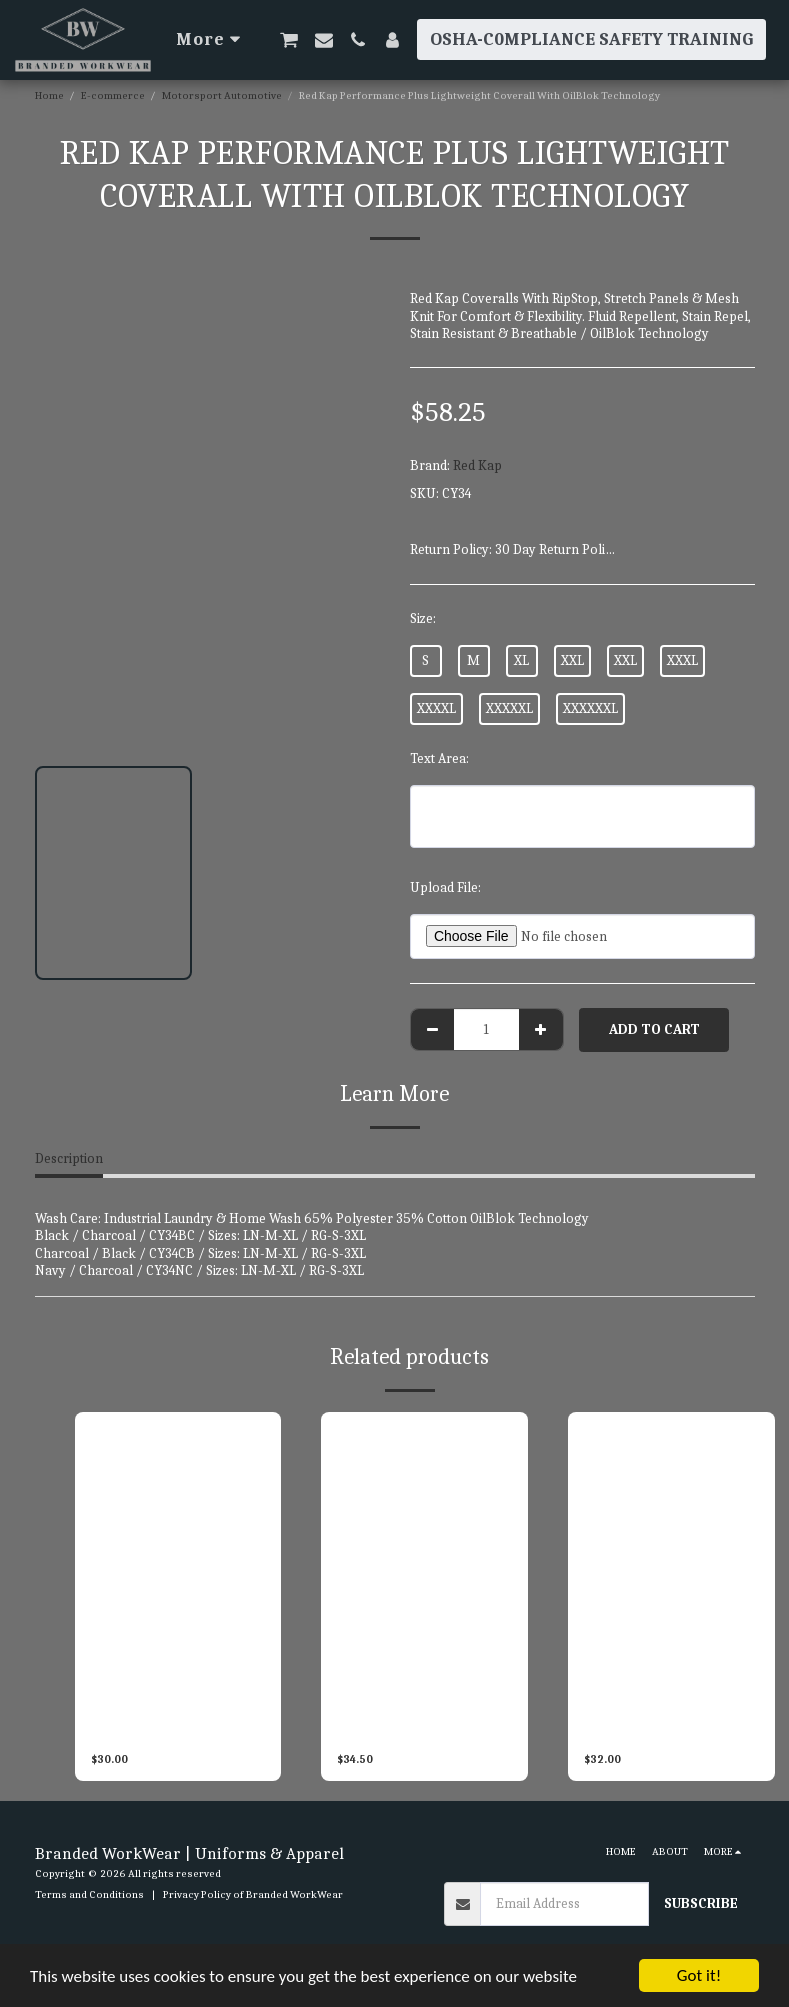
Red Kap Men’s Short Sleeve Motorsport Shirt (167, 1720)
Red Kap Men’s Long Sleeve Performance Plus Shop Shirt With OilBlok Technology (664, 1721)
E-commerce (113, 95)
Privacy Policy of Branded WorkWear (253, 1894)
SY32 (752, 1720)
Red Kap (477, 465)
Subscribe (701, 1903)
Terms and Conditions (89, 1894)
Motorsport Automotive (222, 95)
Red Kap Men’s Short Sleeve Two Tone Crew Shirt (413, 1720)
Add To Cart (654, 1029)
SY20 (505, 1720)
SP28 (257, 1720)
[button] (289, 40)
